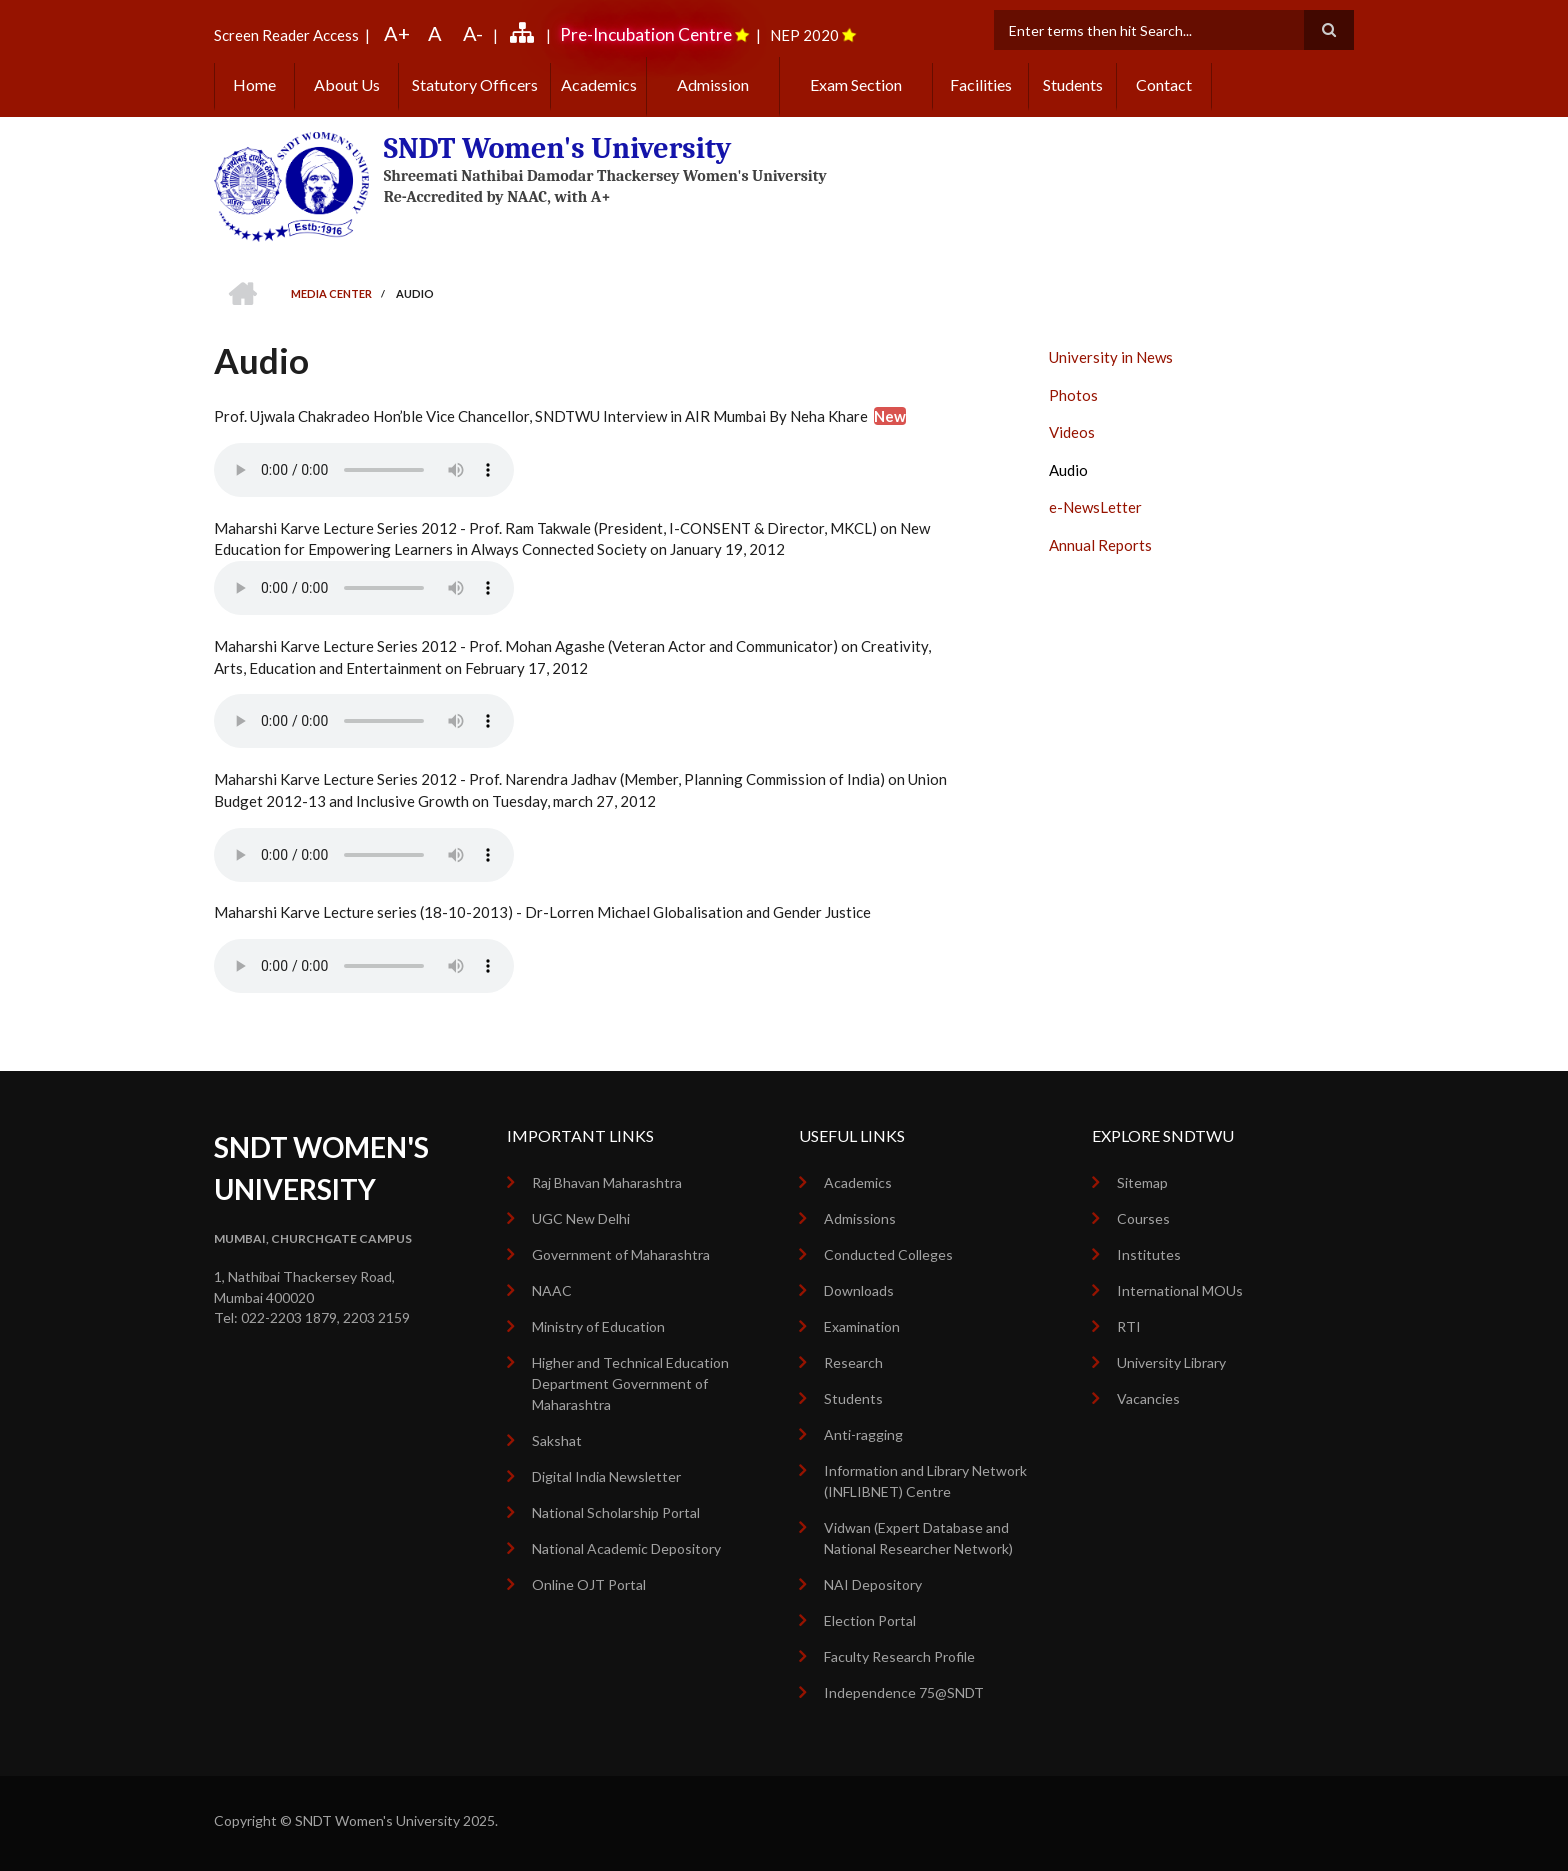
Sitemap (1142, 1182)
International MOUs (1180, 1290)
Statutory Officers (475, 84)
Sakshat (557, 1440)
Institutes (1149, 1254)
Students (1073, 84)
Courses (1143, 1218)
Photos (1073, 395)
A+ (397, 33)
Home (254, 84)
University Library (1171, 1362)
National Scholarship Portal (616, 1512)
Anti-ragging (863, 1434)
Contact (1164, 84)
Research (853, 1362)
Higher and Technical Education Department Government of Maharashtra (630, 1383)
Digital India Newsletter (606, 1476)
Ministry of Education (598, 1326)
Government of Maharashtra (621, 1254)
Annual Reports (1100, 545)
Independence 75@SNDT (904, 1692)
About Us (347, 84)
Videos (1072, 432)
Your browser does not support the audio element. (364, 470)
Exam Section (856, 84)
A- (473, 33)
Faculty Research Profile (899, 1656)
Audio (1068, 470)
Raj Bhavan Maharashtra (607, 1182)
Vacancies (1148, 1398)
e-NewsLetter (1095, 507)
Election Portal (870, 1620)
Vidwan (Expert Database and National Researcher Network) (918, 1538)
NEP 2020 (804, 35)
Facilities (981, 84)
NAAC (552, 1290)
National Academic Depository (626, 1548)
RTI (1129, 1326)
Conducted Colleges (888, 1254)
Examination (862, 1326)
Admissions (860, 1218)
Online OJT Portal (589, 1584)
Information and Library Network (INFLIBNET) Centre (925, 1481)
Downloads (859, 1290)
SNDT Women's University (558, 148)
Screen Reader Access (286, 35)
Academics (599, 84)
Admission (713, 84)
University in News (1111, 357)
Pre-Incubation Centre (646, 34)
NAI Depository (873, 1584)
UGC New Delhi (581, 1218)
